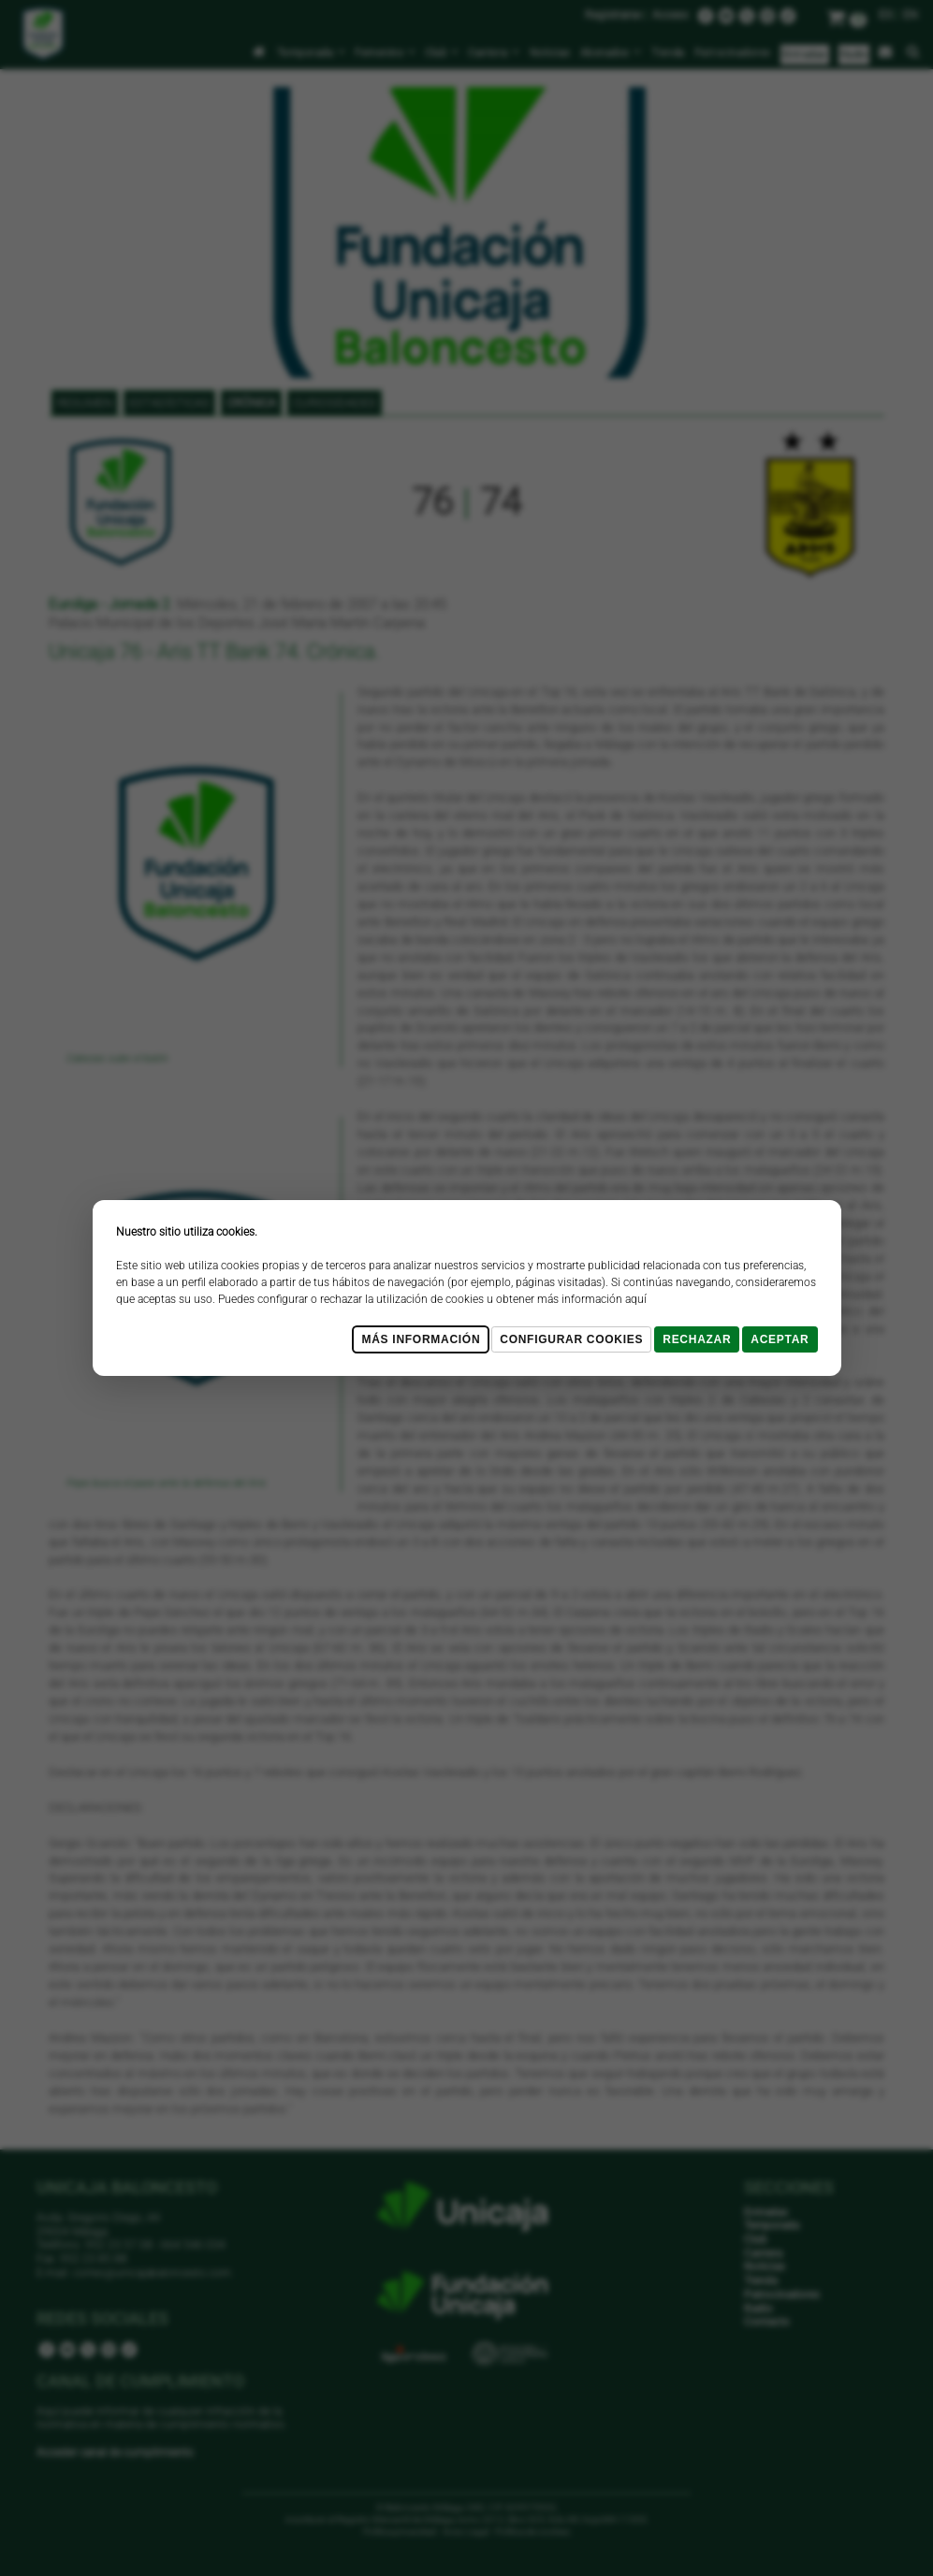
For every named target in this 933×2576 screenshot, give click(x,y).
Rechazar (697, 1339)
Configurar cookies (571, 1339)
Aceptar (780, 1339)
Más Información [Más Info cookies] (420, 1339)
